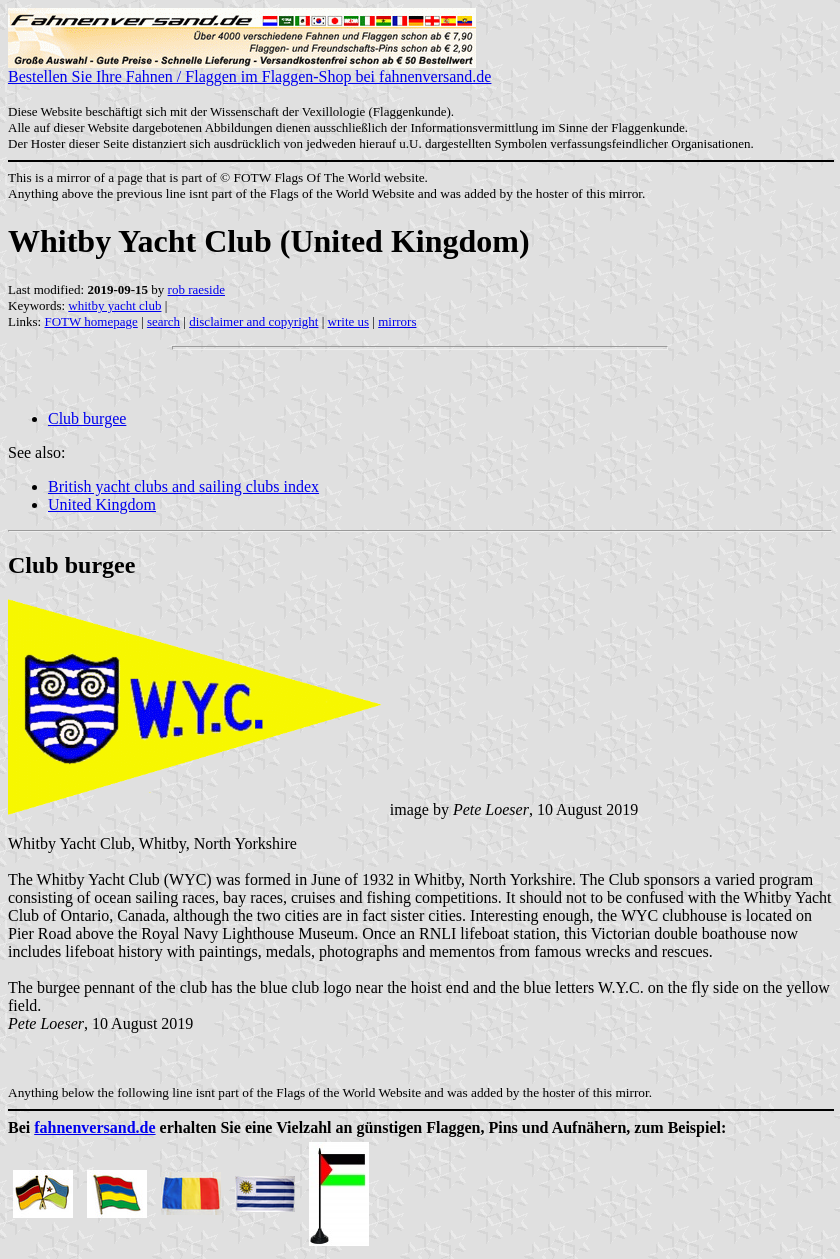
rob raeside (196, 289)
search (163, 321)
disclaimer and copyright (253, 321)
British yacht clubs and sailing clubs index (183, 486)
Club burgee (87, 418)
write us (349, 321)
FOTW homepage (90, 321)
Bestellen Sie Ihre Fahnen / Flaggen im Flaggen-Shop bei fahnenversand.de (249, 69)
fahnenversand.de (94, 1127)
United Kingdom (102, 504)
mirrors (397, 321)
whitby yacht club (114, 305)
